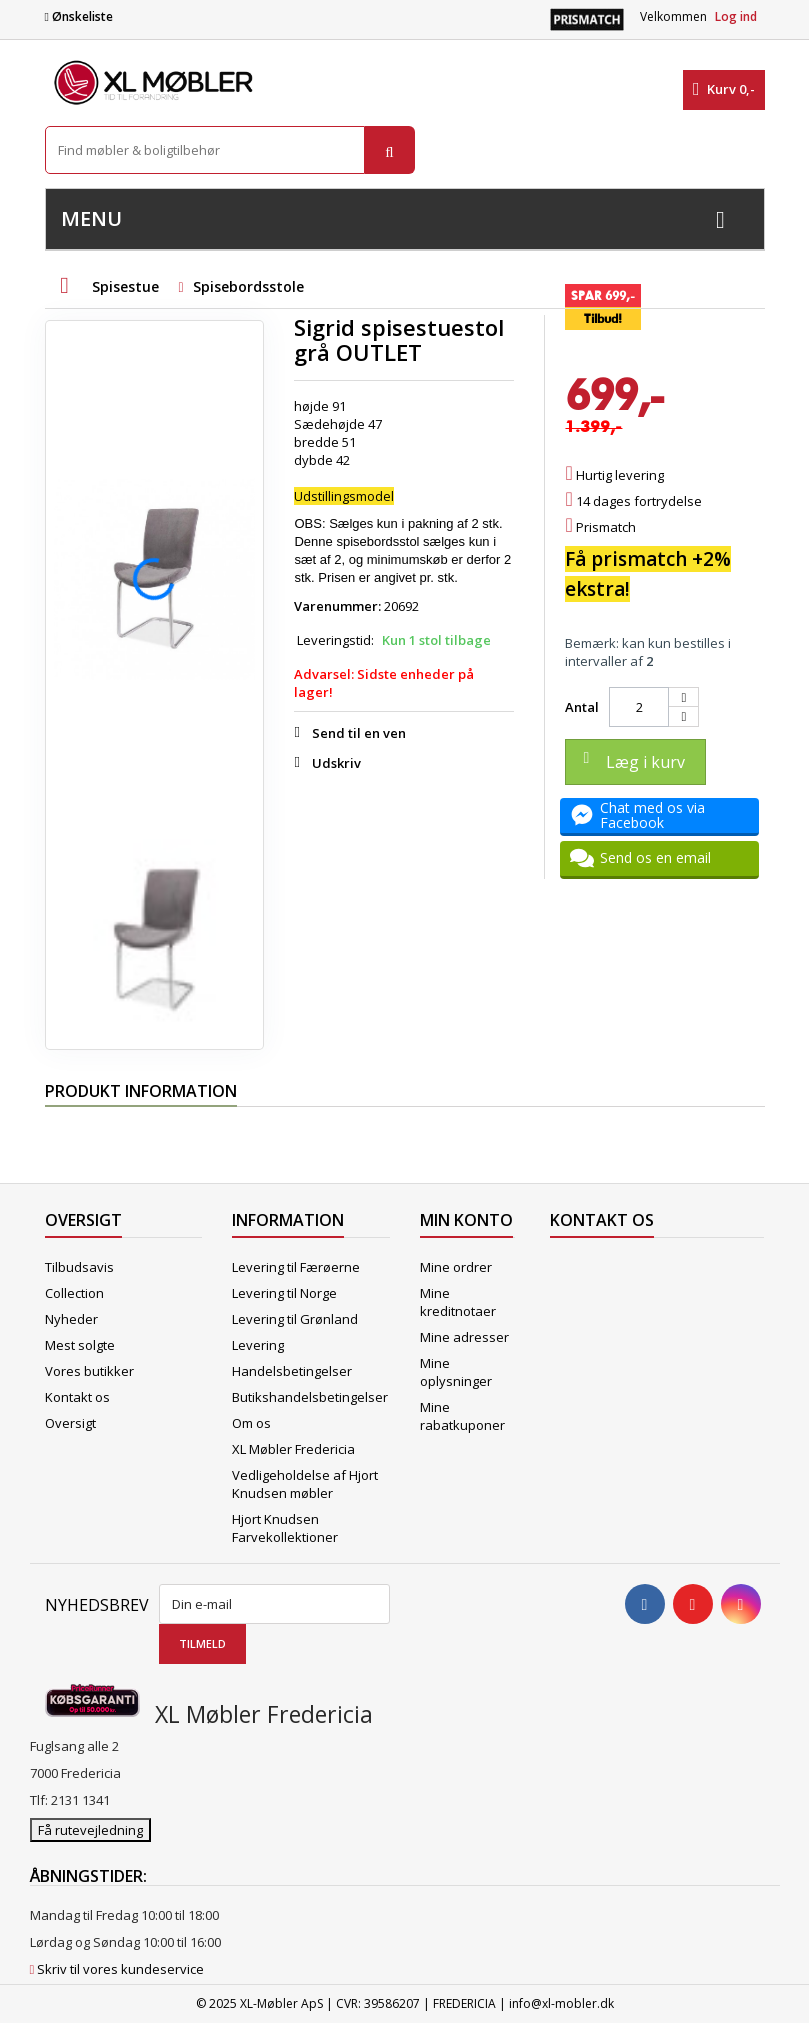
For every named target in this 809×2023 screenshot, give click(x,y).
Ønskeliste (79, 16)
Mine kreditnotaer (458, 1302)
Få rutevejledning (90, 1830)
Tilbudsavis (79, 1267)
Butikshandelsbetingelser (310, 1397)
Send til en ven (359, 733)
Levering (258, 1345)
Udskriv (336, 763)
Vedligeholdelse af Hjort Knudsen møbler (305, 1484)
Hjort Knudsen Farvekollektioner (285, 1528)
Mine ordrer (456, 1267)
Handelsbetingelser (292, 1371)
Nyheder (71, 1319)
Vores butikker (89, 1371)
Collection (74, 1293)
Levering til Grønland (295, 1319)
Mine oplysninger (456, 1372)
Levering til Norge (284, 1293)
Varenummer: (337, 606)
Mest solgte (80, 1345)
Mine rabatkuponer (462, 1416)
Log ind (736, 16)
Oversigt (70, 1423)
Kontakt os (77, 1397)
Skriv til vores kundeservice (120, 1969)
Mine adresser (464, 1337)
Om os (251, 1423)
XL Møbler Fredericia (293, 1449)
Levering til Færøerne (296, 1267)
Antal (582, 707)
